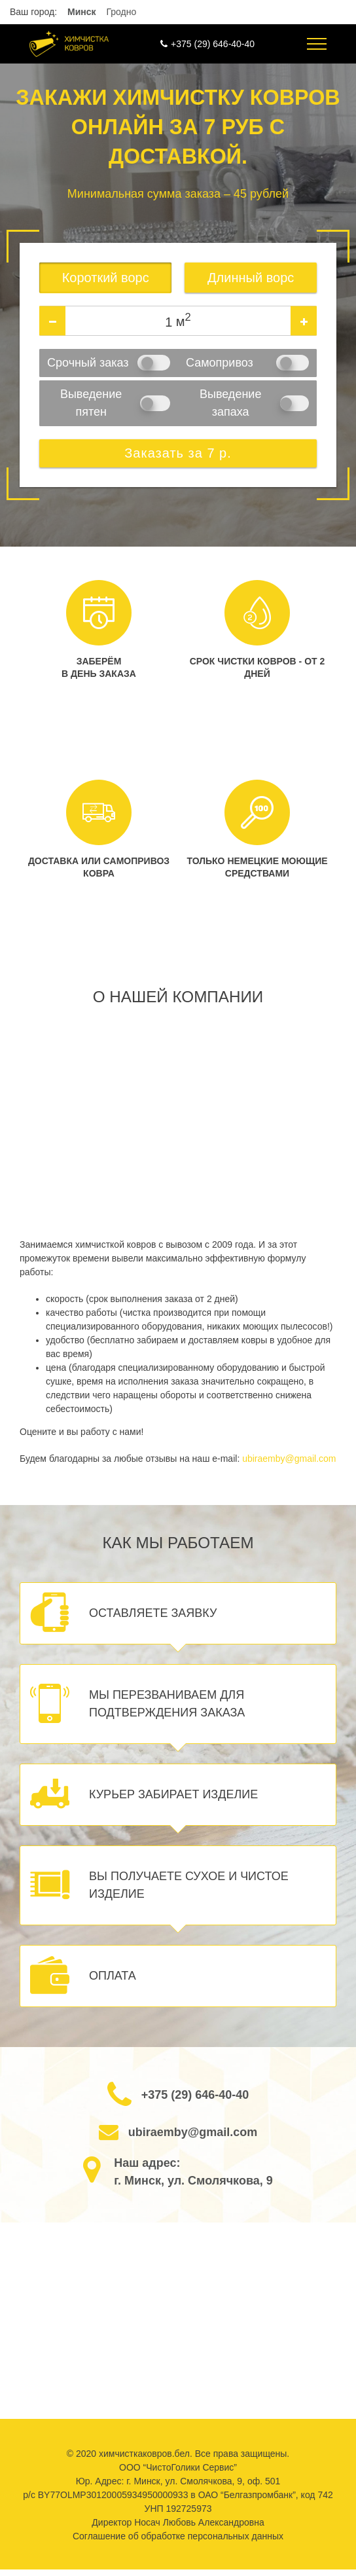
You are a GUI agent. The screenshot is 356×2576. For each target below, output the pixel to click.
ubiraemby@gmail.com (289, 1458)
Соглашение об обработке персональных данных (178, 2536)
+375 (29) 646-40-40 (213, 44)
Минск (81, 12)
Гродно (121, 12)
